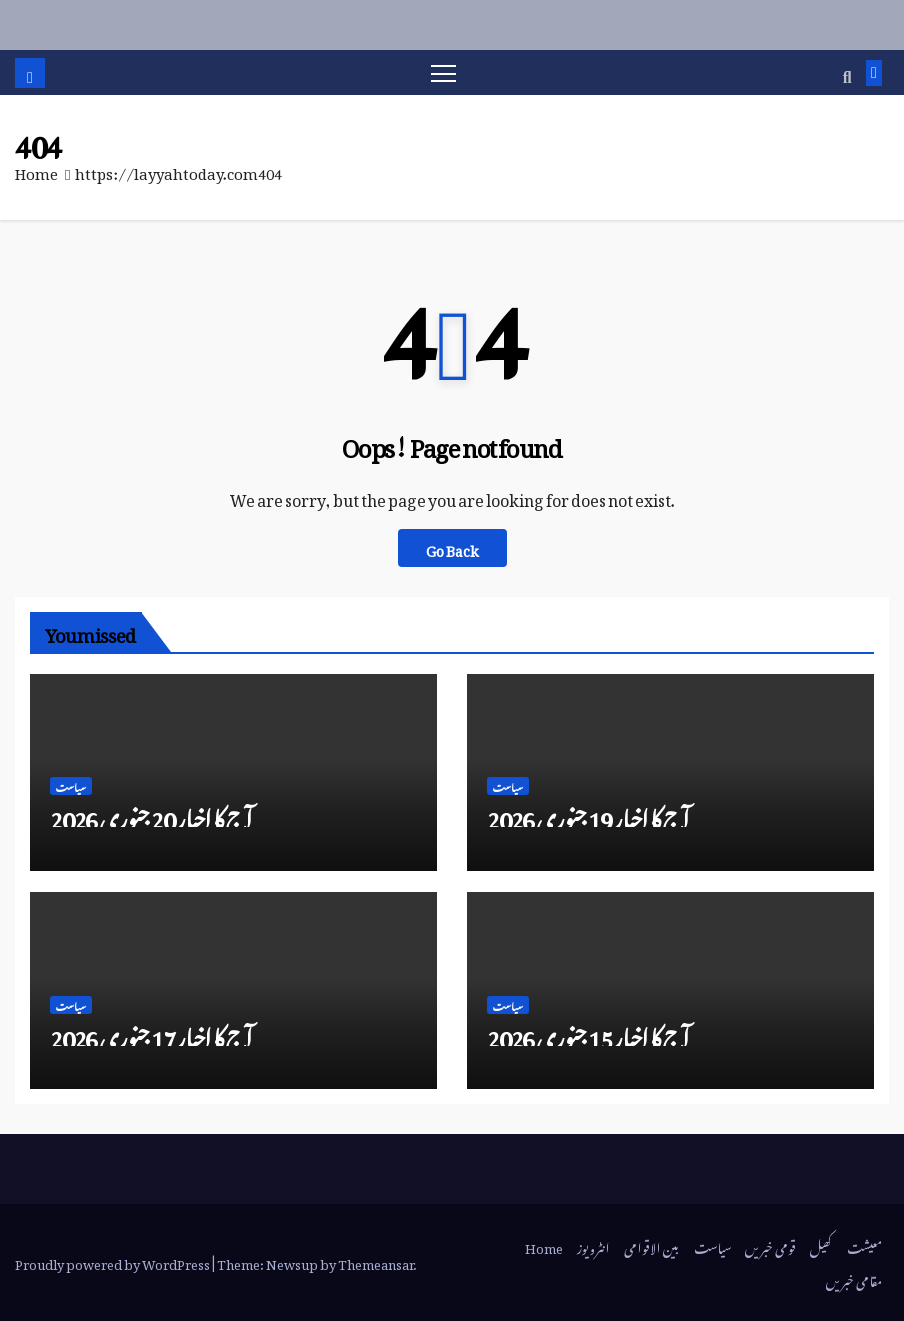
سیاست (71, 786)
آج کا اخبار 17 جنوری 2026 (151, 1033)
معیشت (864, 1246)
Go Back (452, 548)
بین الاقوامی (651, 1246)
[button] (847, 73)
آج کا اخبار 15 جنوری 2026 (588, 1033)
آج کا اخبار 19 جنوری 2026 (588, 814)
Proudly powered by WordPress (113, 1261)
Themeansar (375, 1261)
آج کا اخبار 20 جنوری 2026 (151, 814)
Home (36, 170)
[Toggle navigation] (443, 72)
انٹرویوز (593, 1246)
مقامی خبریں (854, 1279)
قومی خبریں (770, 1246)
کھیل (821, 1246)
